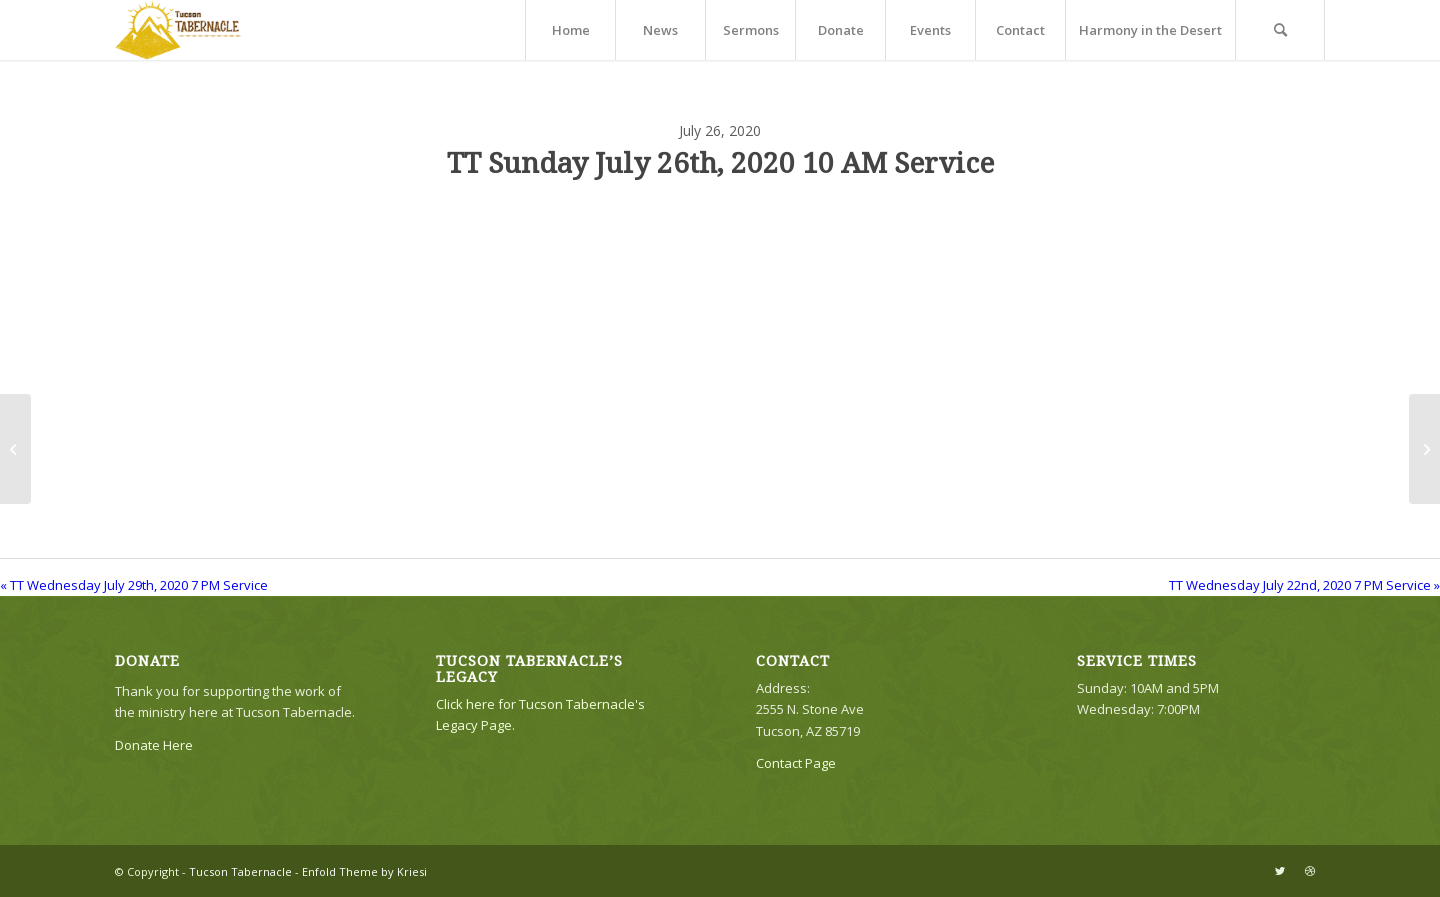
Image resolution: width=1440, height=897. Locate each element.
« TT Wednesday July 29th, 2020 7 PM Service (134, 585)
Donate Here (154, 745)
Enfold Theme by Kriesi (364, 871)
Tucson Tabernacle (240, 871)
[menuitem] (570, 30)
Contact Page (796, 763)
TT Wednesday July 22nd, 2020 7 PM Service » (1304, 585)
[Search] (1280, 30)
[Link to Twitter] (1280, 871)
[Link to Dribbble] (1310, 871)
